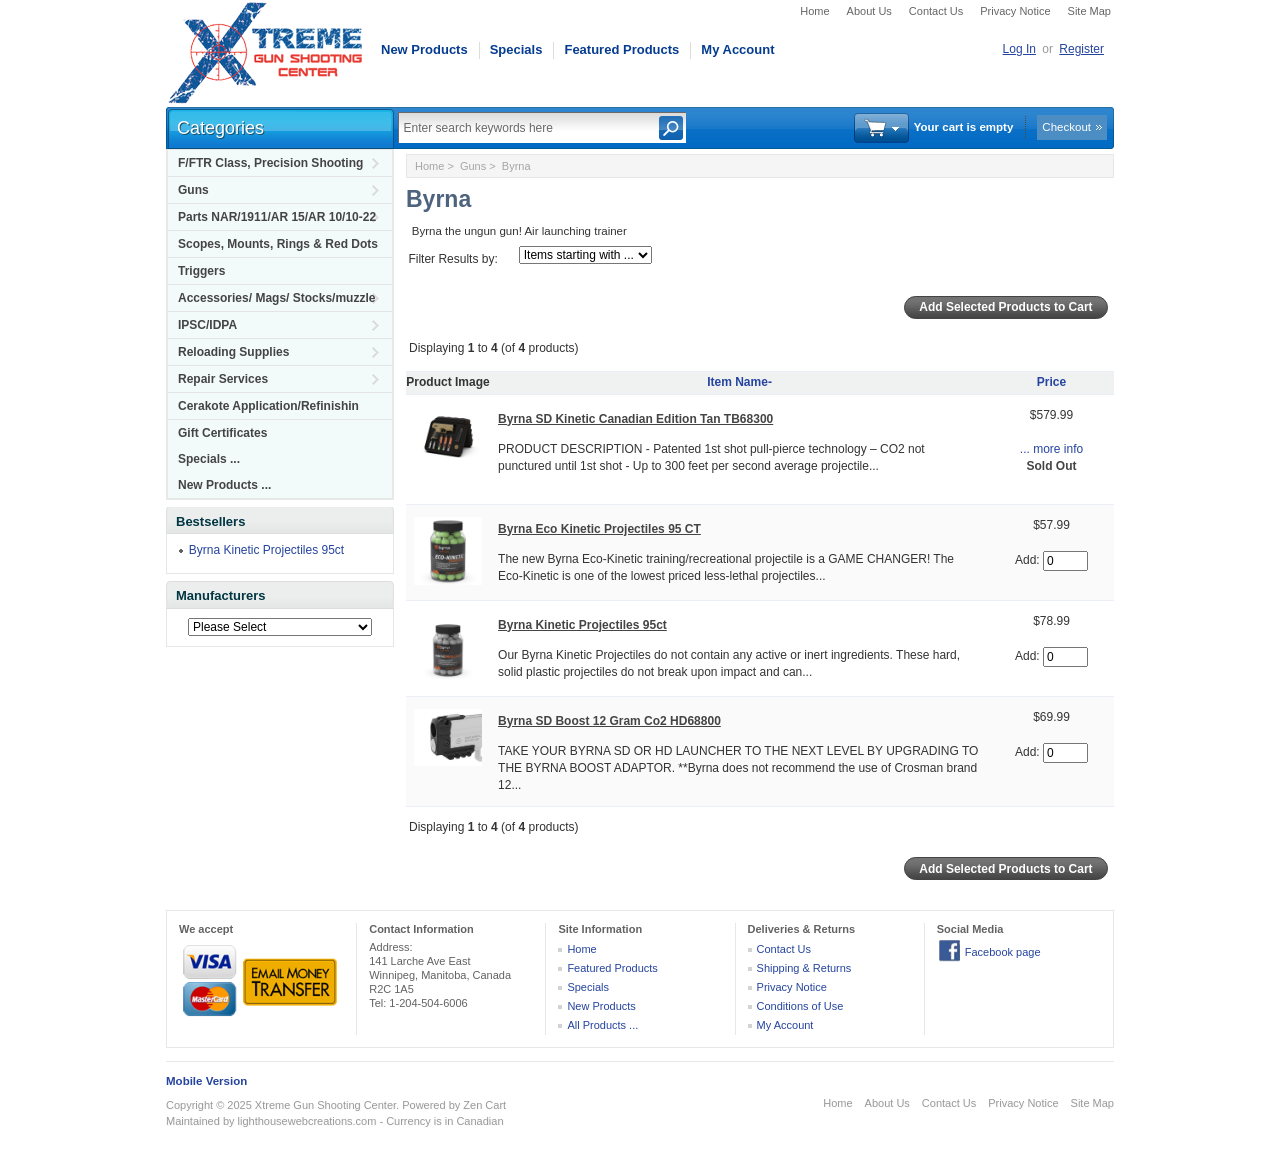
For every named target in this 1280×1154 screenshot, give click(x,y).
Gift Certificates (222, 433)
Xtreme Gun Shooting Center (325, 1105)
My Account (737, 49)
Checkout (1066, 127)
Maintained (193, 1121)
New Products (424, 49)
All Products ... (602, 1025)
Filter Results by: (452, 259)
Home (814, 11)
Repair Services (223, 379)
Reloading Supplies (233, 352)
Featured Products (621, 49)
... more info (1051, 449)
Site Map (1089, 11)
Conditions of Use (800, 1006)
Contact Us (936, 11)
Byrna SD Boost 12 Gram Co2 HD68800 (609, 721)
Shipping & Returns (804, 968)
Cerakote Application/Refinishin (268, 406)
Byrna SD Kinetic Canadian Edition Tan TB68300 (635, 419)
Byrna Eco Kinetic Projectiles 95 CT (599, 529)
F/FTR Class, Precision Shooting (270, 163)
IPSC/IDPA (207, 325)
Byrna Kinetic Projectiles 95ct (266, 550)
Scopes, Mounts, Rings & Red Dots (278, 244)
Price (1051, 382)
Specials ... (209, 459)
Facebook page (1003, 952)
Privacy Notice (1015, 11)
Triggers (201, 271)
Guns (193, 190)
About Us (869, 11)
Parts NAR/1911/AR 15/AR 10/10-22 (277, 217)
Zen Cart (484, 1105)
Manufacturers (221, 595)
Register (1081, 49)
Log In (1019, 49)
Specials (516, 49)
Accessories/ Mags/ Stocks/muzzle (276, 298)
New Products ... (224, 485)
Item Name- (739, 382)
